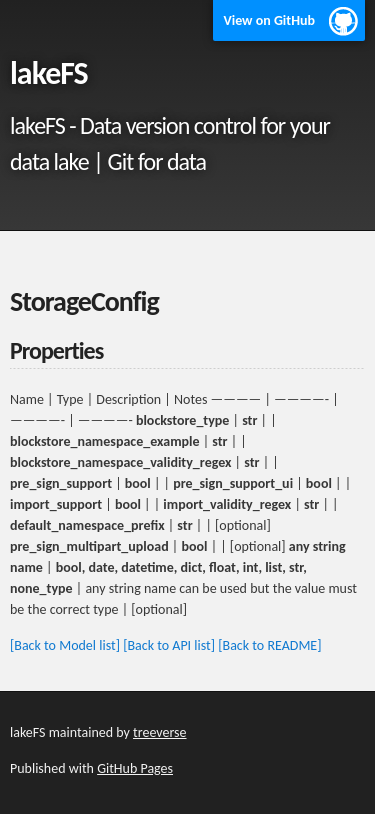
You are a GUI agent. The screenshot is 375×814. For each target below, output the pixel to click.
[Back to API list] (169, 645)
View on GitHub (269, 20)
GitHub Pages (135, 768)
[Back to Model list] (65, 645)
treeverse (159, 732)
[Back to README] (269, 645)
